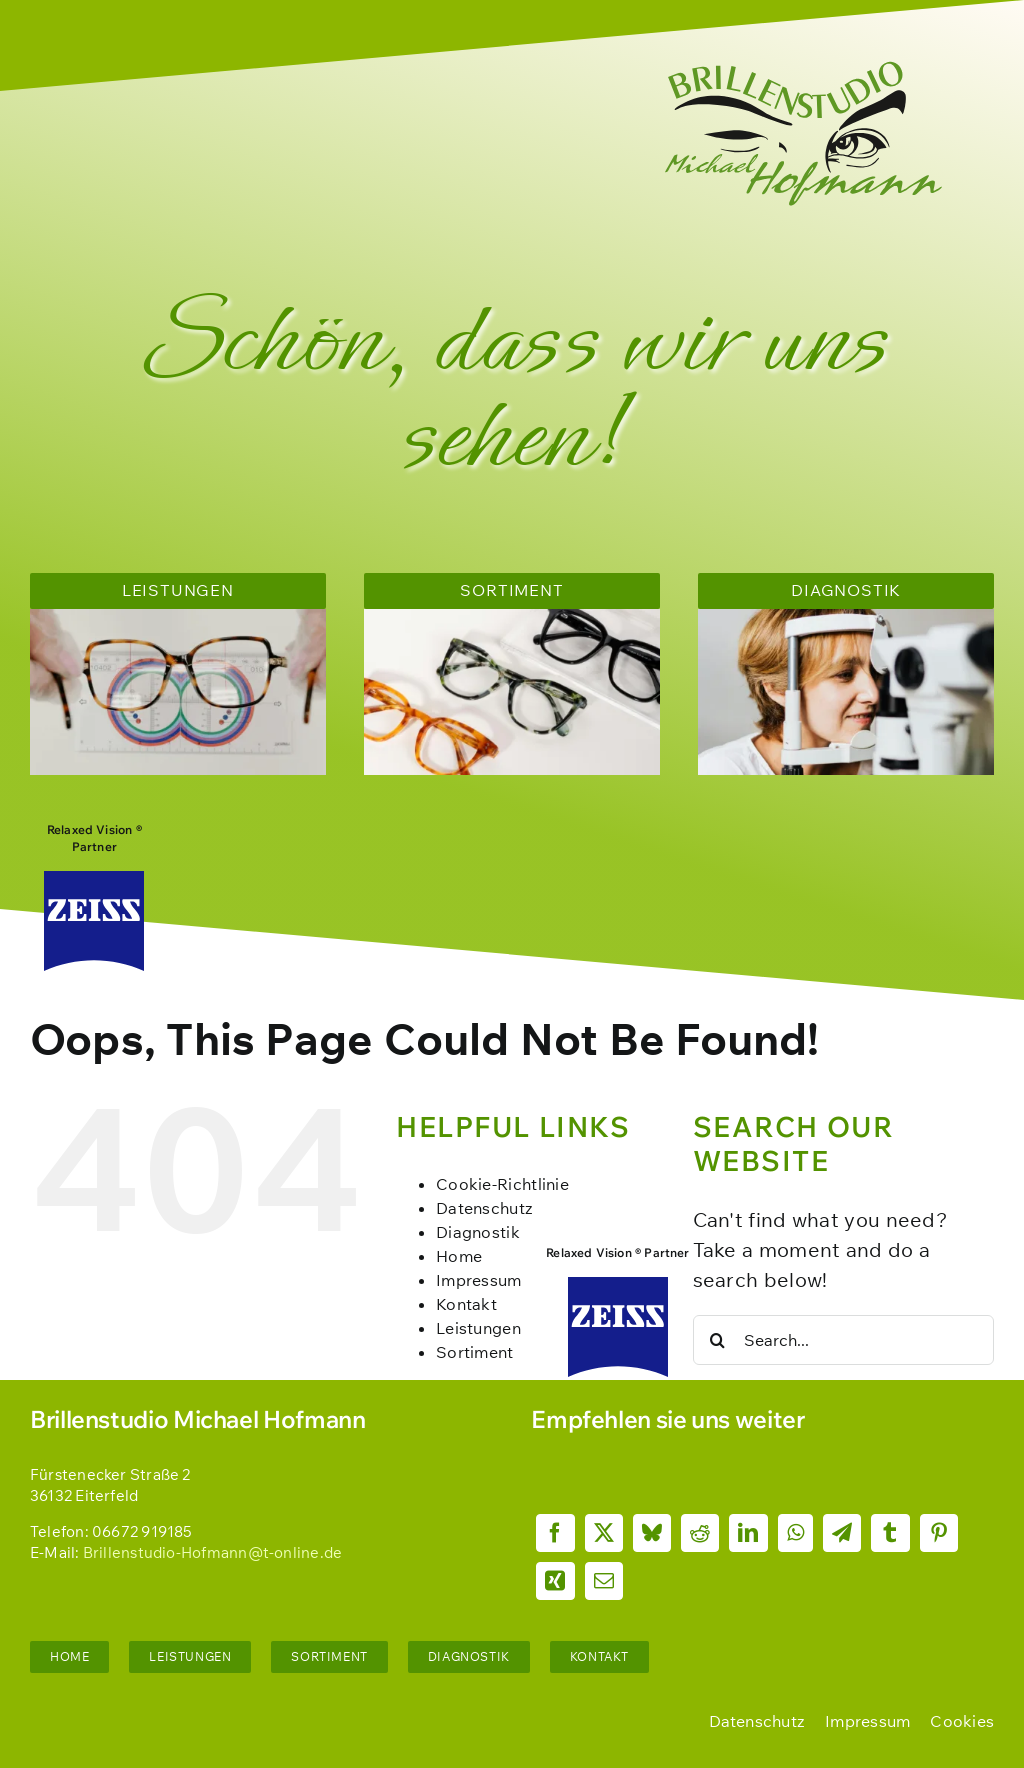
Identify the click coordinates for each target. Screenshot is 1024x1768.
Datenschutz (484, 1208)
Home (459, 1256)
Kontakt (466, 1304)
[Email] (604, 1581)
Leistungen (478, 1328)
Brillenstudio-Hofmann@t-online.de (212, 1552)
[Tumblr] (890, 1533)
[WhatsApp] (795, 1533)
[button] (962, 1721)
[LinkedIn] (748, 1533)
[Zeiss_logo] (94, 880)
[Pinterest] (939, 1533)
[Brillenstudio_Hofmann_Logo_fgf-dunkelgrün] (804, 69)
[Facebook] (555, 1533)
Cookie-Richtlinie (502, 1184)
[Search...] (843, 1340)
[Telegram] (842, 1533)
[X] (604, 1533)
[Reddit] (700, 1533)
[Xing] (555, 1581)
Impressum (479, 1280)
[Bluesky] (652, 1533)
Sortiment (475, 1352)
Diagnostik (478, 1232)
